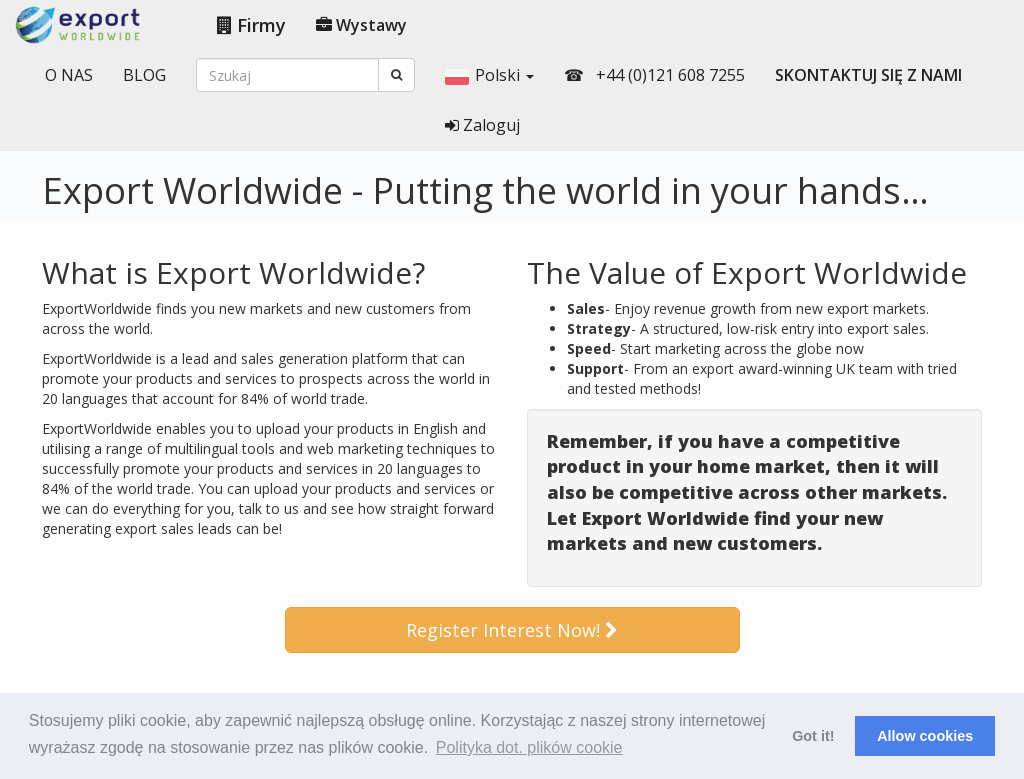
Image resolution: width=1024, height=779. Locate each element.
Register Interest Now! (512, 630)
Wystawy (361, 25)
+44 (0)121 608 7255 (668, 75)
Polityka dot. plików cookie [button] (529, 747)
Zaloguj (482, 125)
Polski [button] (489, 75)
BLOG (144, 75)
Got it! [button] (813, 736)
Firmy (251, 25)
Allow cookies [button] (925, 736)
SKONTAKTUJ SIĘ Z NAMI (868, 75)
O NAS (69, 75)
